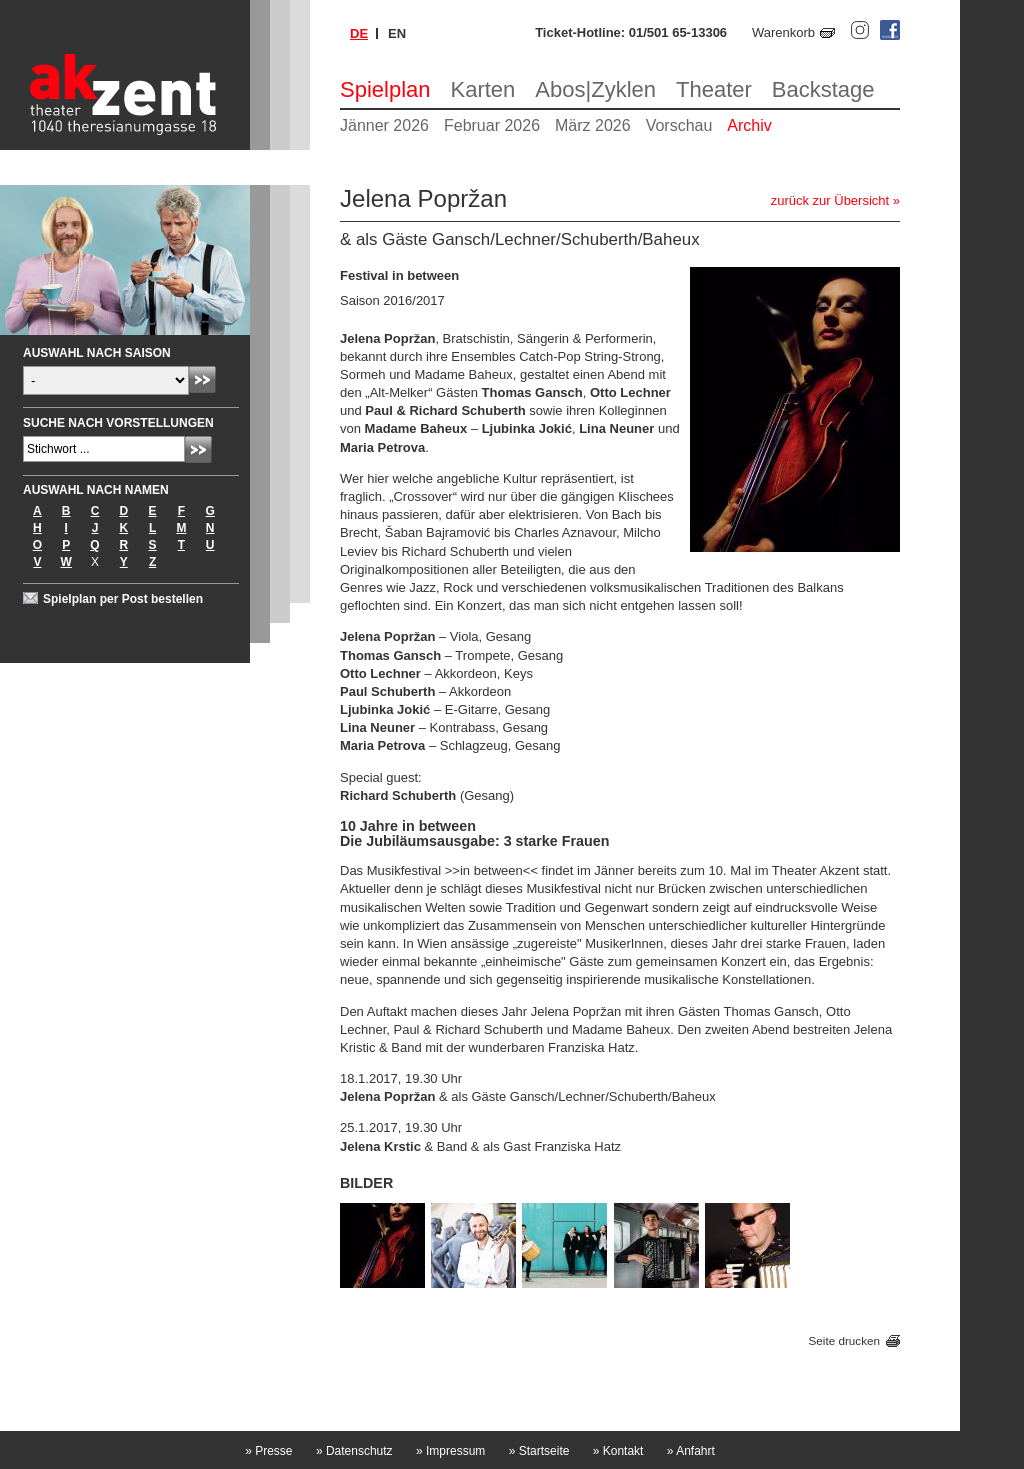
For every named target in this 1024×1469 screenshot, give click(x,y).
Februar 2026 (492, 125)
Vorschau (679, 125)
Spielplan (385, 89)
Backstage (823, 89)
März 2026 (593, 125)
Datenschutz (354, 1451)
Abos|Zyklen (595, 89)
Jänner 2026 (384, 125)
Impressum (450, 1451)
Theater (714, 89)
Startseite (539, 1451)
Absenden (202, 379)
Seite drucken (844, 1340)
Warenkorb (783, 32)
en (397, 33)
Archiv (749, 125)
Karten (483, 89)
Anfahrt (691, 1451)
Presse (268, 1451)
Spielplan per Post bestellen (123, 599)
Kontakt (618, 1451)
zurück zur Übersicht (830, 200)
